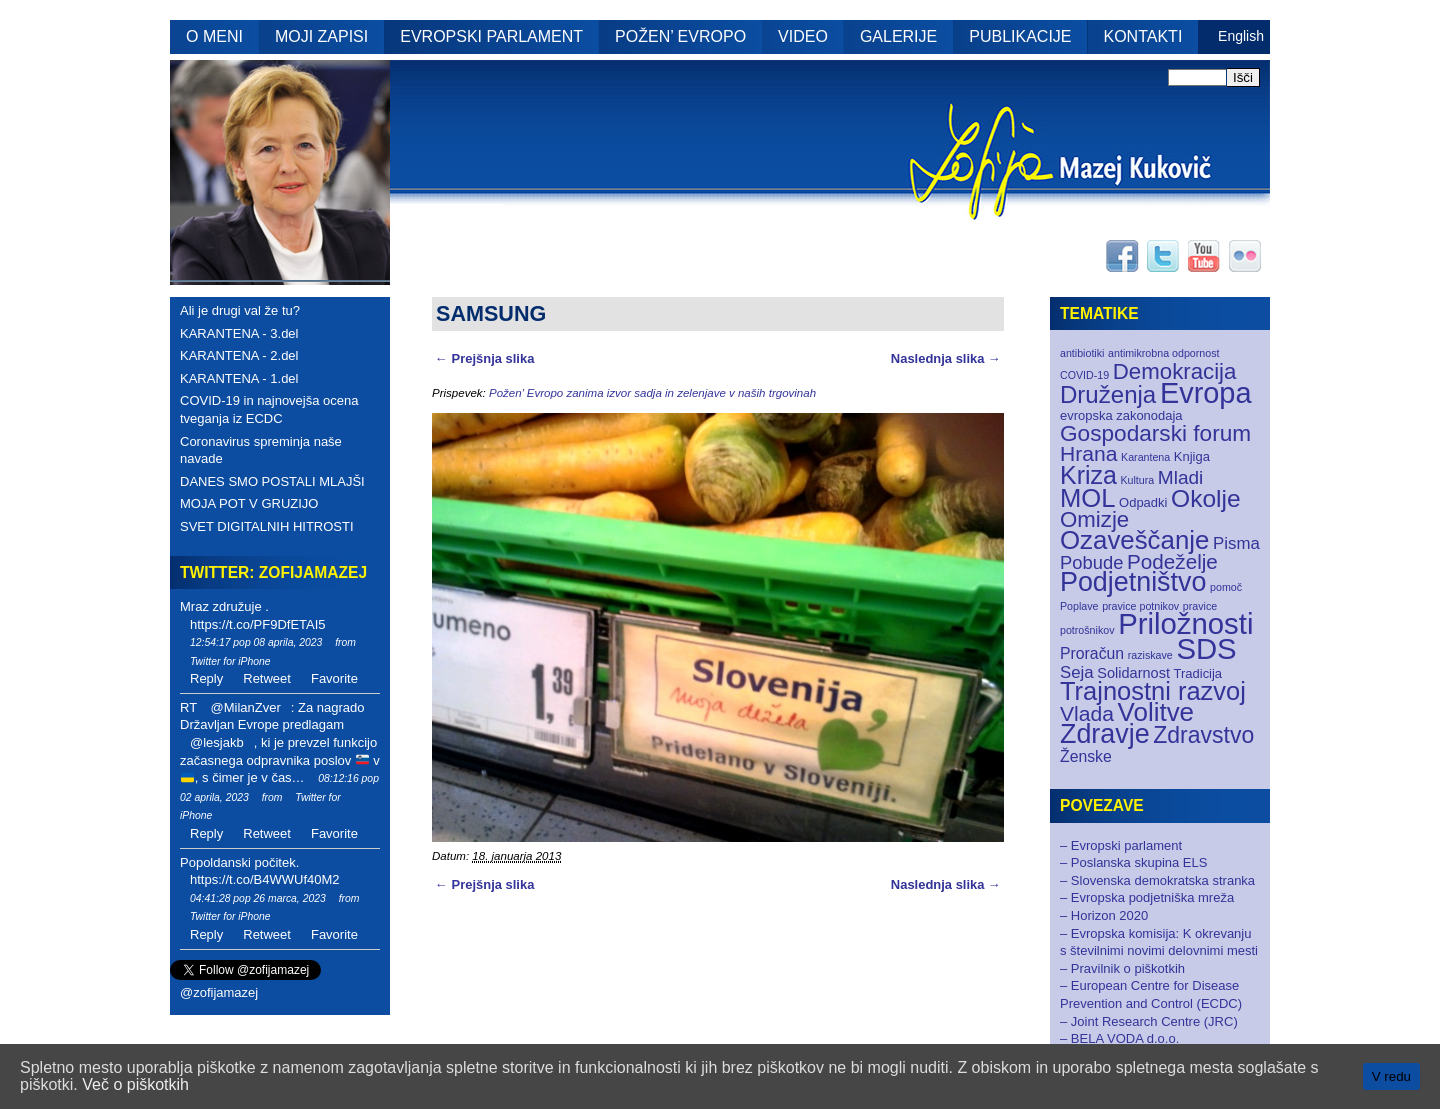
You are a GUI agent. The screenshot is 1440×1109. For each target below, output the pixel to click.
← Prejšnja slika (484, 358)
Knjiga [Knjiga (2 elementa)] (1192, 456)
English (1241, 36)
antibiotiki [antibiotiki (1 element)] (1082, 353)
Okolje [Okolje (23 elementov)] (1206, 498)
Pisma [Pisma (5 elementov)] (1236, 543)
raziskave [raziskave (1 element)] (1150, 655)
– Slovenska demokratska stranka (1157, 880)
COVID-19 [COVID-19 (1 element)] (1084, 375)
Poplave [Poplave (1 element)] (1079, 606)
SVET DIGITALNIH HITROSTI (267, 526)
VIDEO (803, 36)
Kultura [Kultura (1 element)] (1137, 480)
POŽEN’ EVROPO (680, 36)
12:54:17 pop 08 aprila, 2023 (256, 642)
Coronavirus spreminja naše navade (261, 450)
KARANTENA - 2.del (239, 355)
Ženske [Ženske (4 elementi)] (1086, 756)
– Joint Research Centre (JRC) (1149, 1021)
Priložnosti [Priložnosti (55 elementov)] (1185, 623)
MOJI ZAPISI (321, 36)
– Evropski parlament (1121, 845)
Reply (206, 678)
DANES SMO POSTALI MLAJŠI (272, 481)
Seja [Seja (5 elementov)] (1077, 672)
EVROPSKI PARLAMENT (491, 36)
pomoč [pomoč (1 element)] (1226, 587)
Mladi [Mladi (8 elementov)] (1180, 477)
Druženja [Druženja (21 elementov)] (1108, 394)
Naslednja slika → (946, 358)
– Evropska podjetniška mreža (1147, 897)
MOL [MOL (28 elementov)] (1087, 498)
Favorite (334, 678)
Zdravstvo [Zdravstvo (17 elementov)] (1203, 735)
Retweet (267, 678)
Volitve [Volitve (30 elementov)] (1156, 712)
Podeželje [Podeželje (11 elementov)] (1172, 561)
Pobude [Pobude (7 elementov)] (1091, 562)
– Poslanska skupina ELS (1133, 862)
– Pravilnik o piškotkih (1122, 968)
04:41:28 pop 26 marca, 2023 (258, 898)
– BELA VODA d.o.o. (1119, 1038)
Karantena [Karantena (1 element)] (1145, 457)
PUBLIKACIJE (1020, 36)
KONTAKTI (1143, 36)
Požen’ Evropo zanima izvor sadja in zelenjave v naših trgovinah (652, 393)
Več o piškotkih (135, 1084)
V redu (1391, 1076)
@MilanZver (245, 707)
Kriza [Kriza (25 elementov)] (1088, 475)
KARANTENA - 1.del (239, 378)
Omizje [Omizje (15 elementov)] (1094, 519)
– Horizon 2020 (1104, 915)
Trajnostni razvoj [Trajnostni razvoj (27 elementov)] (1153, 691)
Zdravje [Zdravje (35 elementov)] (1105, 734)
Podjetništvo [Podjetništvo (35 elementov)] (1133, 582)
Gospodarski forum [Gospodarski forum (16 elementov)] (1155, 433)
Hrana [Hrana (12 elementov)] (1088, 453)
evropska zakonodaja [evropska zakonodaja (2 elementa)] (1121, 415)
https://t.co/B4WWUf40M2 (265, 879)
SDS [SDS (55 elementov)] (1206, 648)
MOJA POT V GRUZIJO (249, 503)
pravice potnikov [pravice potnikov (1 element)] (1140, 606)
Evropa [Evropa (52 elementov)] (1206, 393)
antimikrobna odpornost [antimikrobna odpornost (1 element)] (1163, 353)
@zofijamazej (219, 992)
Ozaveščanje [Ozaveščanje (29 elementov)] (1134, 540)
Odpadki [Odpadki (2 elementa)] (1143, 502)
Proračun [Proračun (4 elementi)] (1092, 653)
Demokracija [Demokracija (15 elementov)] (1175, 371)
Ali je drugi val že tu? (240, 310)
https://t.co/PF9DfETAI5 (258, 624)
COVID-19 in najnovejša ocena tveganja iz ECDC (269, 409)
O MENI (214, 36)
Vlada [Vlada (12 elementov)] (1087, 713)
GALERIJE (898, 36)
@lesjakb (217, 742)
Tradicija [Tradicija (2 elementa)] (1198, 673)
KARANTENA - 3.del (239, 333)
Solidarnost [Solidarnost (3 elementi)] (1133, 673)
